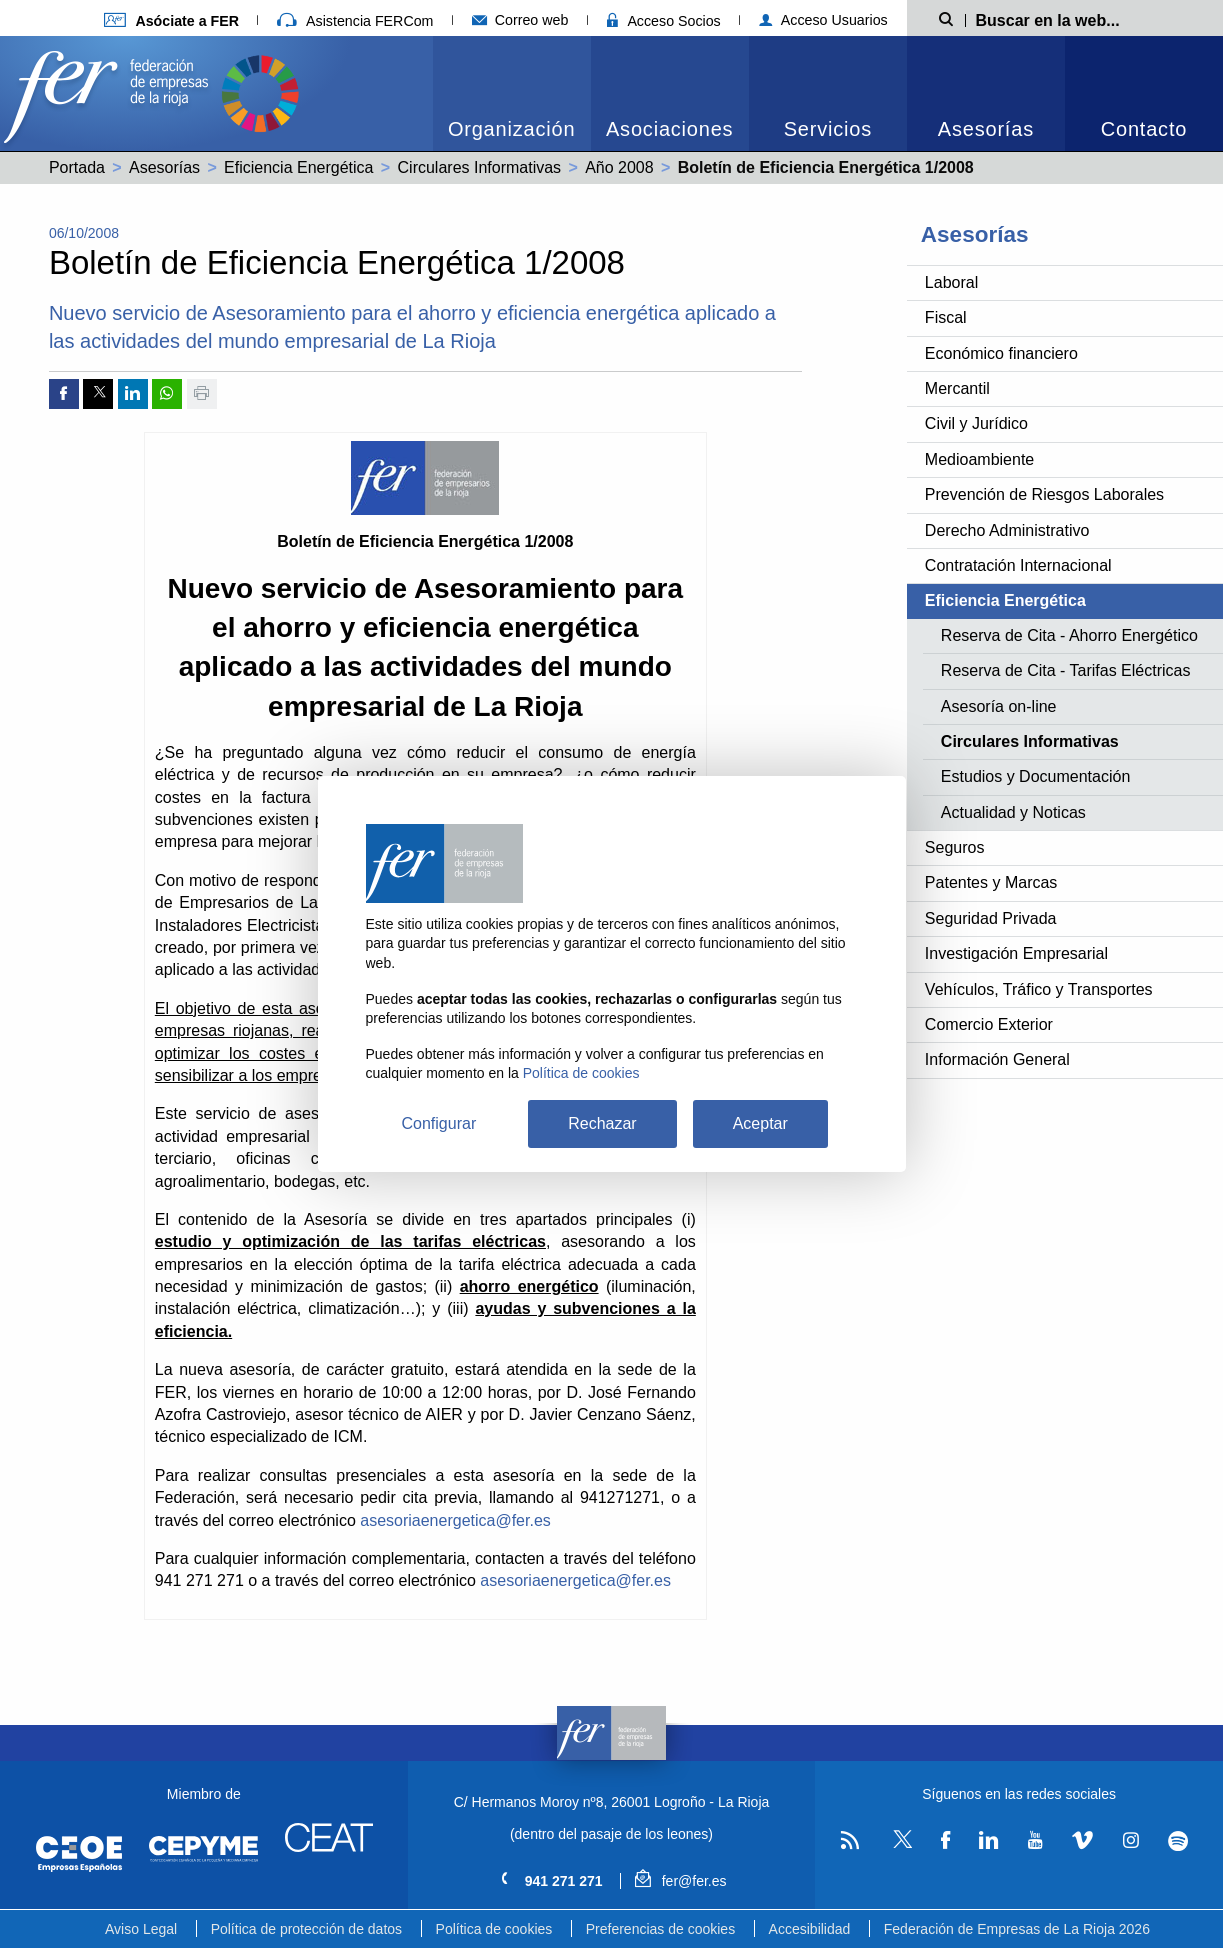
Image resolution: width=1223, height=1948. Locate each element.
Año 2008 (619, 167)
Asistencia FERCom (355, 21)
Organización (511, 129)
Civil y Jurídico (976, 423)
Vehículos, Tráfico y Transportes (1039, 989)
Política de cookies (494, 1929)
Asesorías (986, 129)
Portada (77, 167)
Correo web (520, 20)
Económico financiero (1001, 353)
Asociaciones (669, 129)
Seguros (955, 847)
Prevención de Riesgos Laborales (1044, 494)
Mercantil (957, 388)
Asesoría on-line (999, 706)
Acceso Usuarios (823, 20)
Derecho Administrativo (1007, 530)
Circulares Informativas (480, 167)
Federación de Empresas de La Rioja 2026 (1017, 1929)
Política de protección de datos (306, 1929)
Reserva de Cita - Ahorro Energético (1069, 635)
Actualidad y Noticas (1013, 812)
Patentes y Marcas (991, 882)
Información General (997, 1059)
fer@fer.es (680, 1881)
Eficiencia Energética (298, 167)
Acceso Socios (664, 21)
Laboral (951, 282)
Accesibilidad (810, 1929)
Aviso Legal (141, 1929)
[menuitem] (512, 93)
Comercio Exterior (989, 1024)
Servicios (828, 129)
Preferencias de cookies (660, 1929)
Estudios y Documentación (1035, 776)
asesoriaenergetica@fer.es (455, 1520)
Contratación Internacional (1018, 565)
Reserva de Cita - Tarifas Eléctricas (1066, 670)
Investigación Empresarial (1016, 953)
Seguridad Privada (991, 918)
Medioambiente (979, 459)
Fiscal (946, 317)
